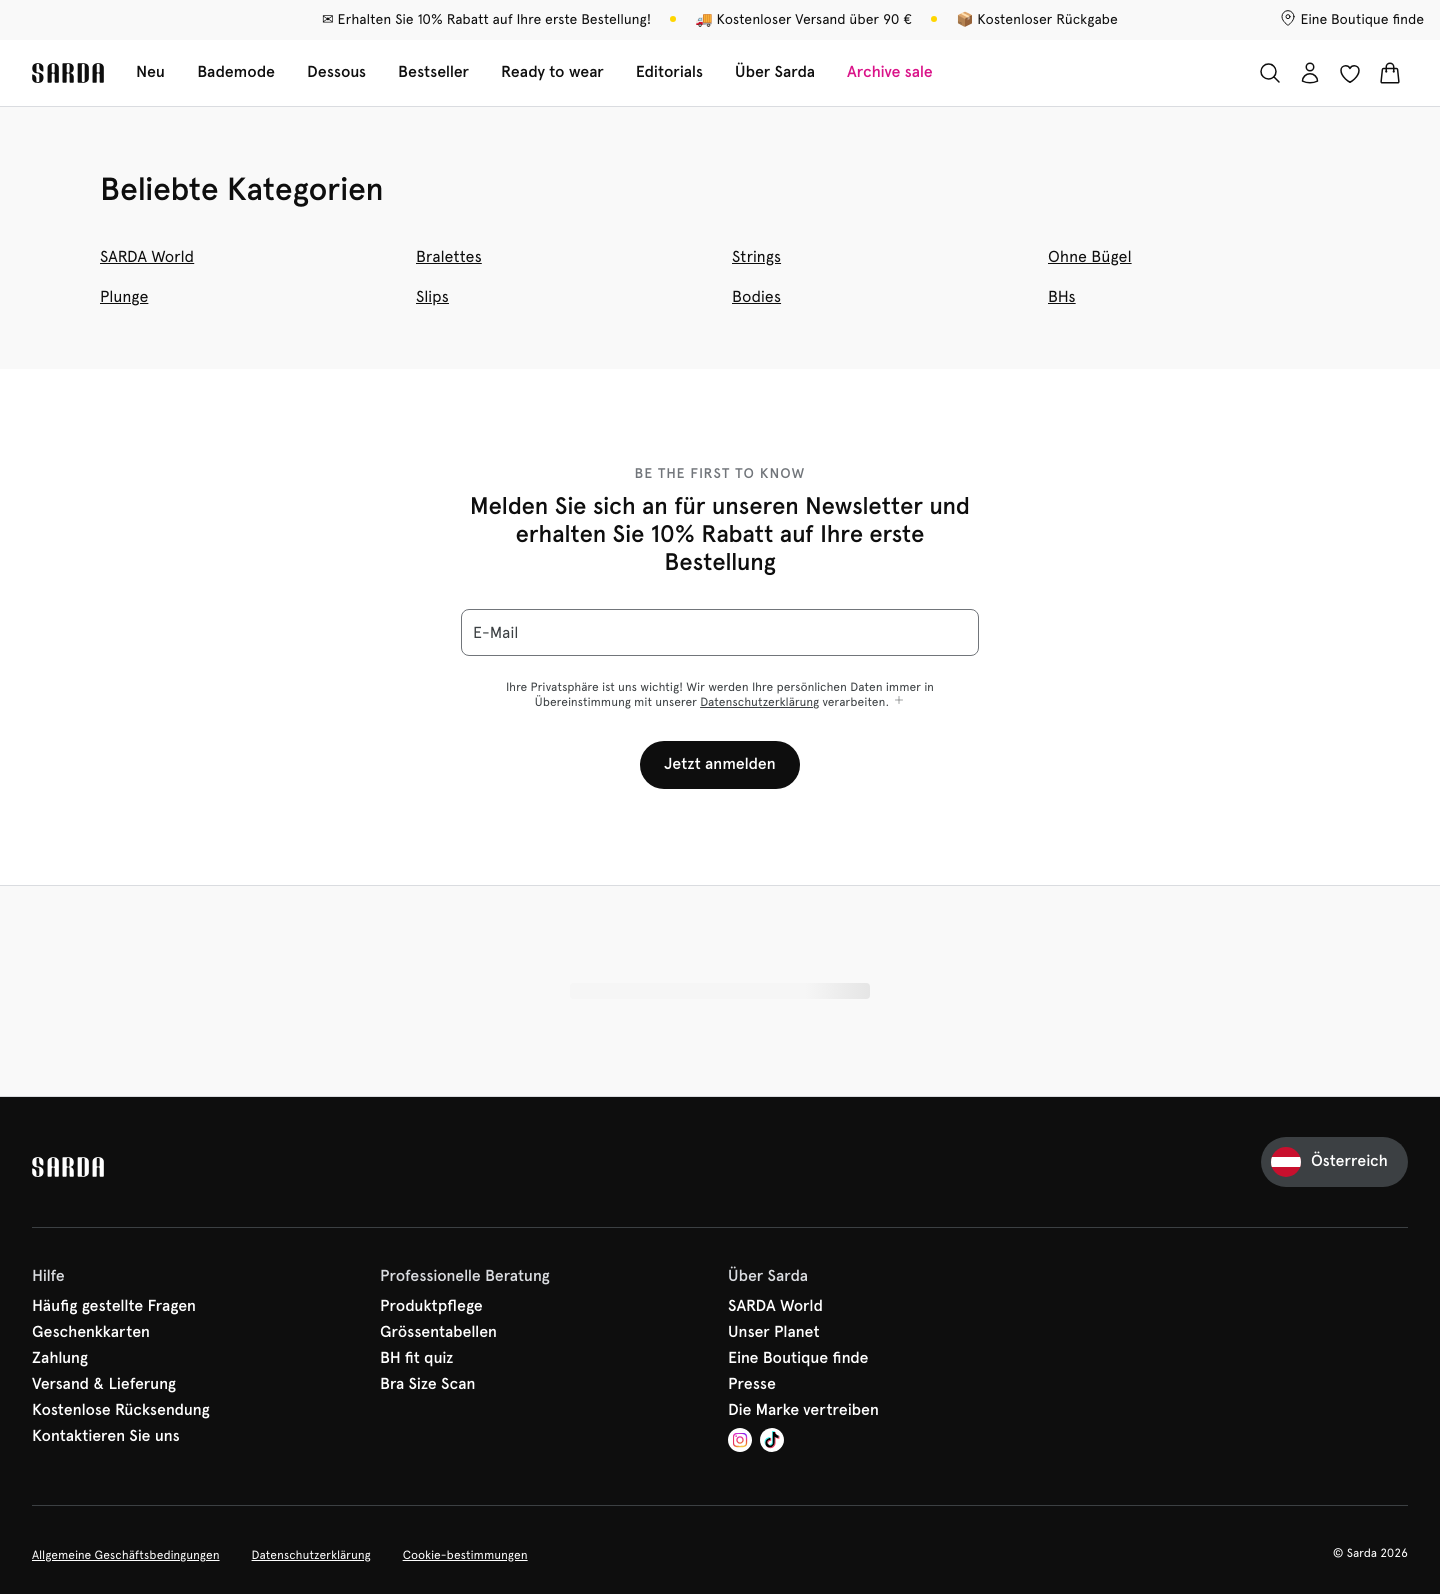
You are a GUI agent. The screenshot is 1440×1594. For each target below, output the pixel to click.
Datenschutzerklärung (759, 702)
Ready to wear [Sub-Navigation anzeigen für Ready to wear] (552, 72)
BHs (1062, 296)
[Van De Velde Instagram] (740, 1442)
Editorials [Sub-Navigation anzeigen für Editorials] (669, 72)
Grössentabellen (438, 1333)
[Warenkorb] (1390, 73)
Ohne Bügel (1090, 256)
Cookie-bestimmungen (465, 1555)
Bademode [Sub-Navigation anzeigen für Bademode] (236, 72)
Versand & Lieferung (104, 1385)
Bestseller (433, 72)
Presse (752, 1385)
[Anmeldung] (1310, 73)
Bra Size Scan (428, 1385)
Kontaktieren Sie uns (106, 1437)
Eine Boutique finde (798, 1359)
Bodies (756, 296)
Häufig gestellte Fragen (114, 1307)
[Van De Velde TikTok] (772, 1442)
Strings (756, 256)
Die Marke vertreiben (803, 1411)
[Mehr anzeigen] (899, 701)
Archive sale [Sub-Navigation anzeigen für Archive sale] (890, 72)
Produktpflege (431, 1307)
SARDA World (147, 256)
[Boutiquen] (1352, 20)
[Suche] (1270, 73)
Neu (150, 72)
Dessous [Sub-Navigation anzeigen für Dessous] (336, 72)
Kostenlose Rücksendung (121, 1411)
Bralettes (449, 256)
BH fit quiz (417, 1359)
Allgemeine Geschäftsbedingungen (126, 1555)
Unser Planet (774, 1333)
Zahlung (60, 1359)
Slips (432, 296)
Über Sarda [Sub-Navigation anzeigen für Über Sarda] (775, 72)
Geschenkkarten (91, 1333)
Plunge (124, 296)
